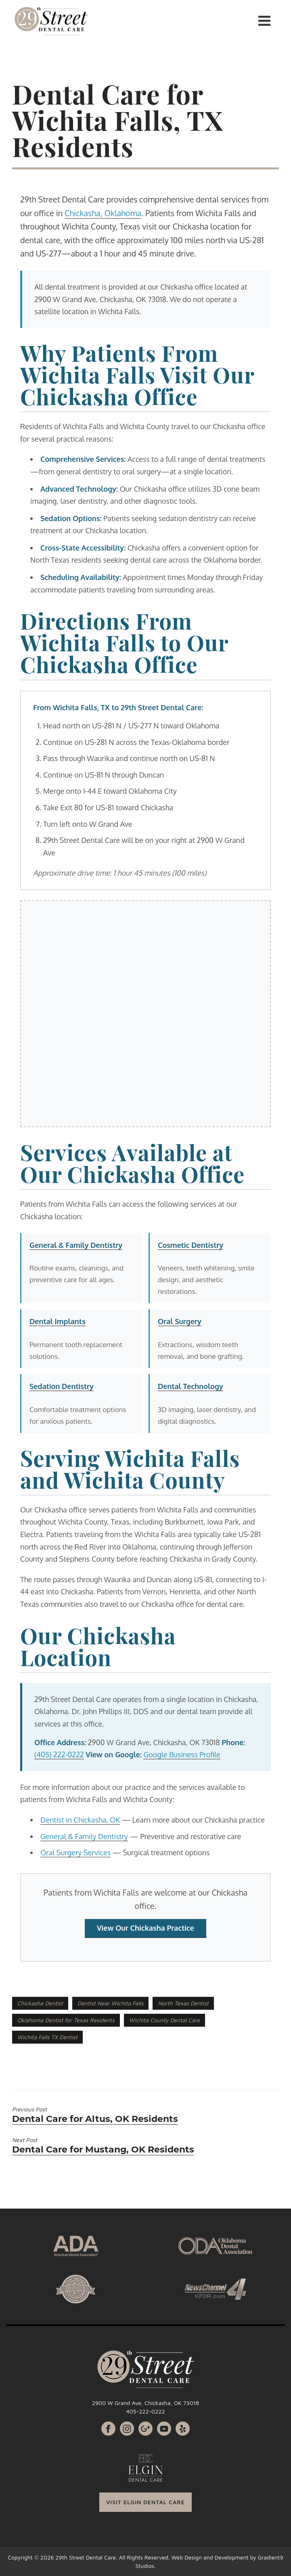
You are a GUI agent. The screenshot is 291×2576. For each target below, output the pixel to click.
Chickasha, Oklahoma (103, 213)
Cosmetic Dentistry (190, 1245)
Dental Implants (57, 1321)
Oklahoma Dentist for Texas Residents (66, 2020)
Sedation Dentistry (61, 1386)
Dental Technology (190, 1386)
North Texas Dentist (183, 2003)
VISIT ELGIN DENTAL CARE (145, 2502)
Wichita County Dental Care (164, 2020)
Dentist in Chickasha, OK (80, 1819)
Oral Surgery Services (75, 1852)
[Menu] (264, 20)
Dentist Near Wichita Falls (110, 2003)
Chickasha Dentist (40, 2003)
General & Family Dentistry (75, 1245)
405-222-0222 (145, 2411)
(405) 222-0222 (59, 1754)
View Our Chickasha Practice (145, 1927)
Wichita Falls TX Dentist (47, 2037)
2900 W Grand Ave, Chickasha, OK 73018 (145, 2402)
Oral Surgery (179, 1321)
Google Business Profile (181, 1754)
